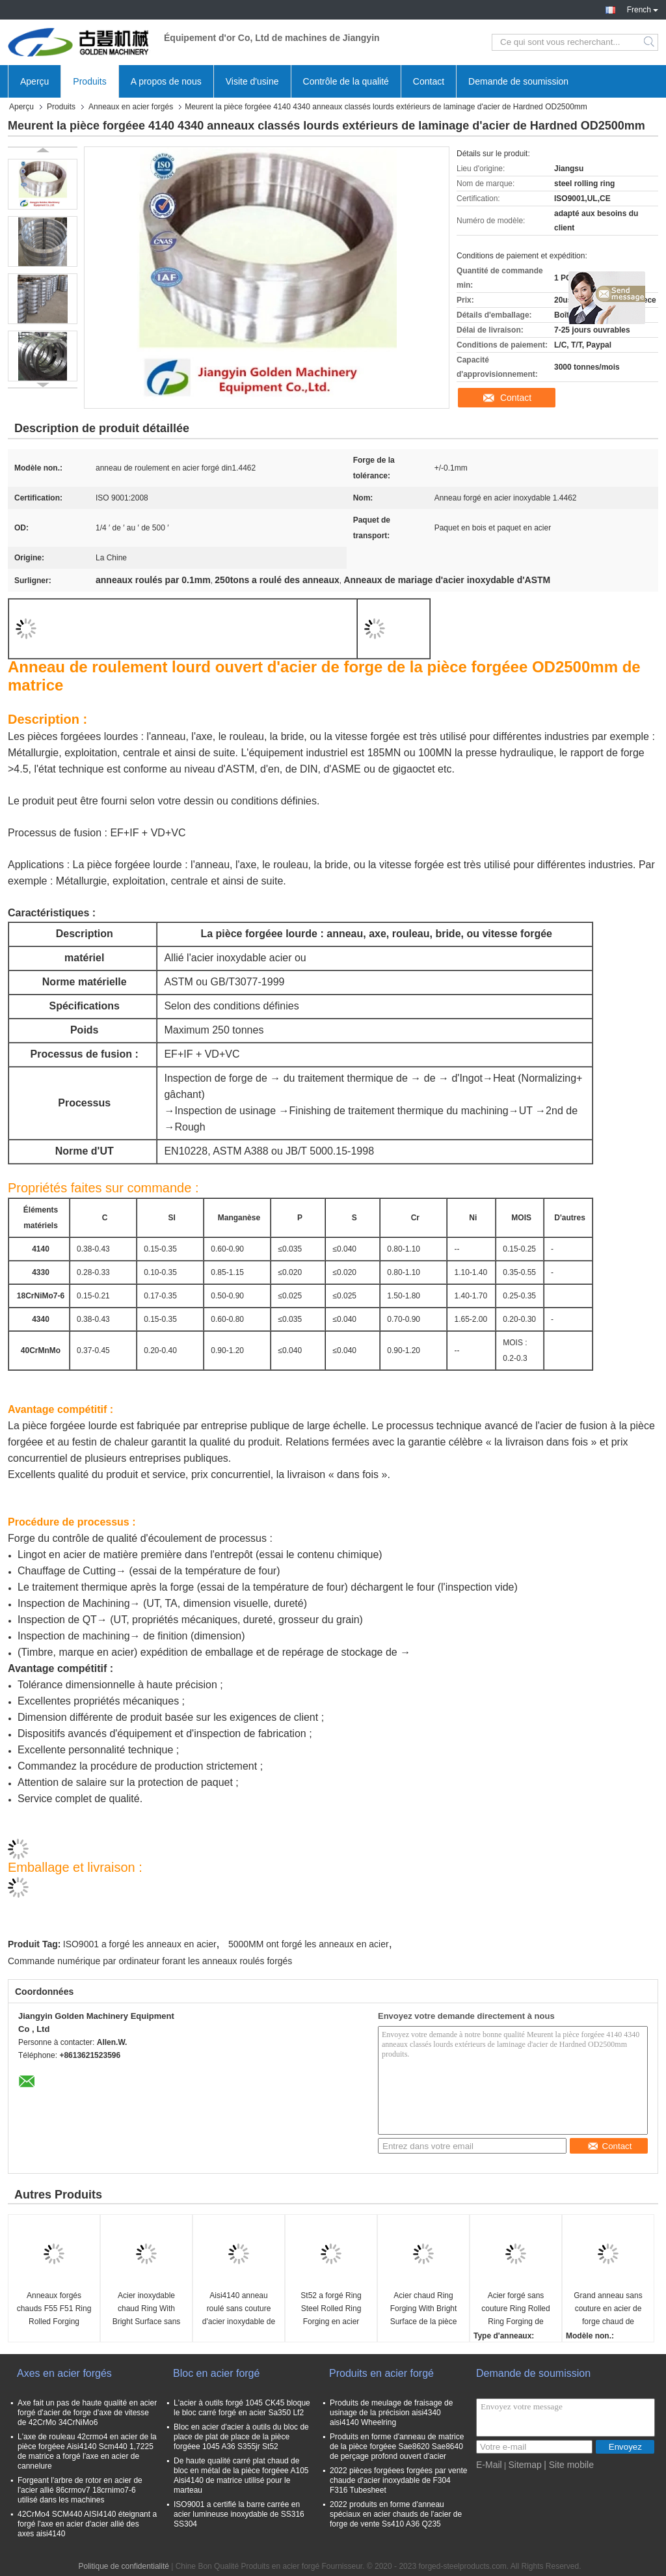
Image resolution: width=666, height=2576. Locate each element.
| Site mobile (569, 2465)
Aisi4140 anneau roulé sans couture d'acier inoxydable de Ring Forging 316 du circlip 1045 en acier (238, 2309)
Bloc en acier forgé (216, 2373)
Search (650, 42)
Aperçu (34, 81)
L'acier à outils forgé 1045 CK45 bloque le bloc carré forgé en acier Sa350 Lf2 (242, 2407)
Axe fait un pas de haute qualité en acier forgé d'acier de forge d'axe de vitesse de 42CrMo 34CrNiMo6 (87, 2412)
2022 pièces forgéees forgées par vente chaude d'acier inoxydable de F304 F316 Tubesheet (398, 2480)
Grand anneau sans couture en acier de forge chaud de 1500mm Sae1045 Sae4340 (608, 2309)
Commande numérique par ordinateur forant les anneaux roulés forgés (150, 1961)
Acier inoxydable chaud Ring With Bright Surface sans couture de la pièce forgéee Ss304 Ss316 (146, 2309)
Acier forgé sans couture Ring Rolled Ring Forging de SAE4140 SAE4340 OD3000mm (515, 2309)
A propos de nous (166, 81)
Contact (428, 81)
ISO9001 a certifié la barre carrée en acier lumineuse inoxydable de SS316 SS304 (239, 2514)
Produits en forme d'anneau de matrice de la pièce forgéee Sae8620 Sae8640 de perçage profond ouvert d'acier (397, 2446)
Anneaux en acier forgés (130, 106)
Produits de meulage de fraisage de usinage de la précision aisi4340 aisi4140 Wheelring (391, 2412)
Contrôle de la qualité (346, 81)
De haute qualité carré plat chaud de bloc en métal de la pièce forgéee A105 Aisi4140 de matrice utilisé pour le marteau (241, 2475)
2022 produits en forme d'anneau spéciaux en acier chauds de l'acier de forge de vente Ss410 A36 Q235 (396, 2514)
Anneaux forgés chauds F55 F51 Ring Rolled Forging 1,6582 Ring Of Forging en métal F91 (54, 2309)
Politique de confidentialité (123, 2566)
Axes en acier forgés (64, 2373)
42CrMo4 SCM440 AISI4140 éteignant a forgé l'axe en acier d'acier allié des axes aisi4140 (87, 2524)
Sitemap (524, 2465)
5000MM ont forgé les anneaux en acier (308, 1944)
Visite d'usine (252, 81)
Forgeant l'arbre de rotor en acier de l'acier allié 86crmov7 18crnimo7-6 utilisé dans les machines (80, 2490)
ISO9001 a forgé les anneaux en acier (140, 1944)
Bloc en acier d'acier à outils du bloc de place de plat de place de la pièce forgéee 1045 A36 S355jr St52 (241, 2436)
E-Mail (489, 2465)
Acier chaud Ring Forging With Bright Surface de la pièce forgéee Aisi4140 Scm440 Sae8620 (423, 2309)
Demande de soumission (518, 81)
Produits (89, 81)
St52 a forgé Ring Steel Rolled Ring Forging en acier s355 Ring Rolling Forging (331, 2309)
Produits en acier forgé (381, 2373)
